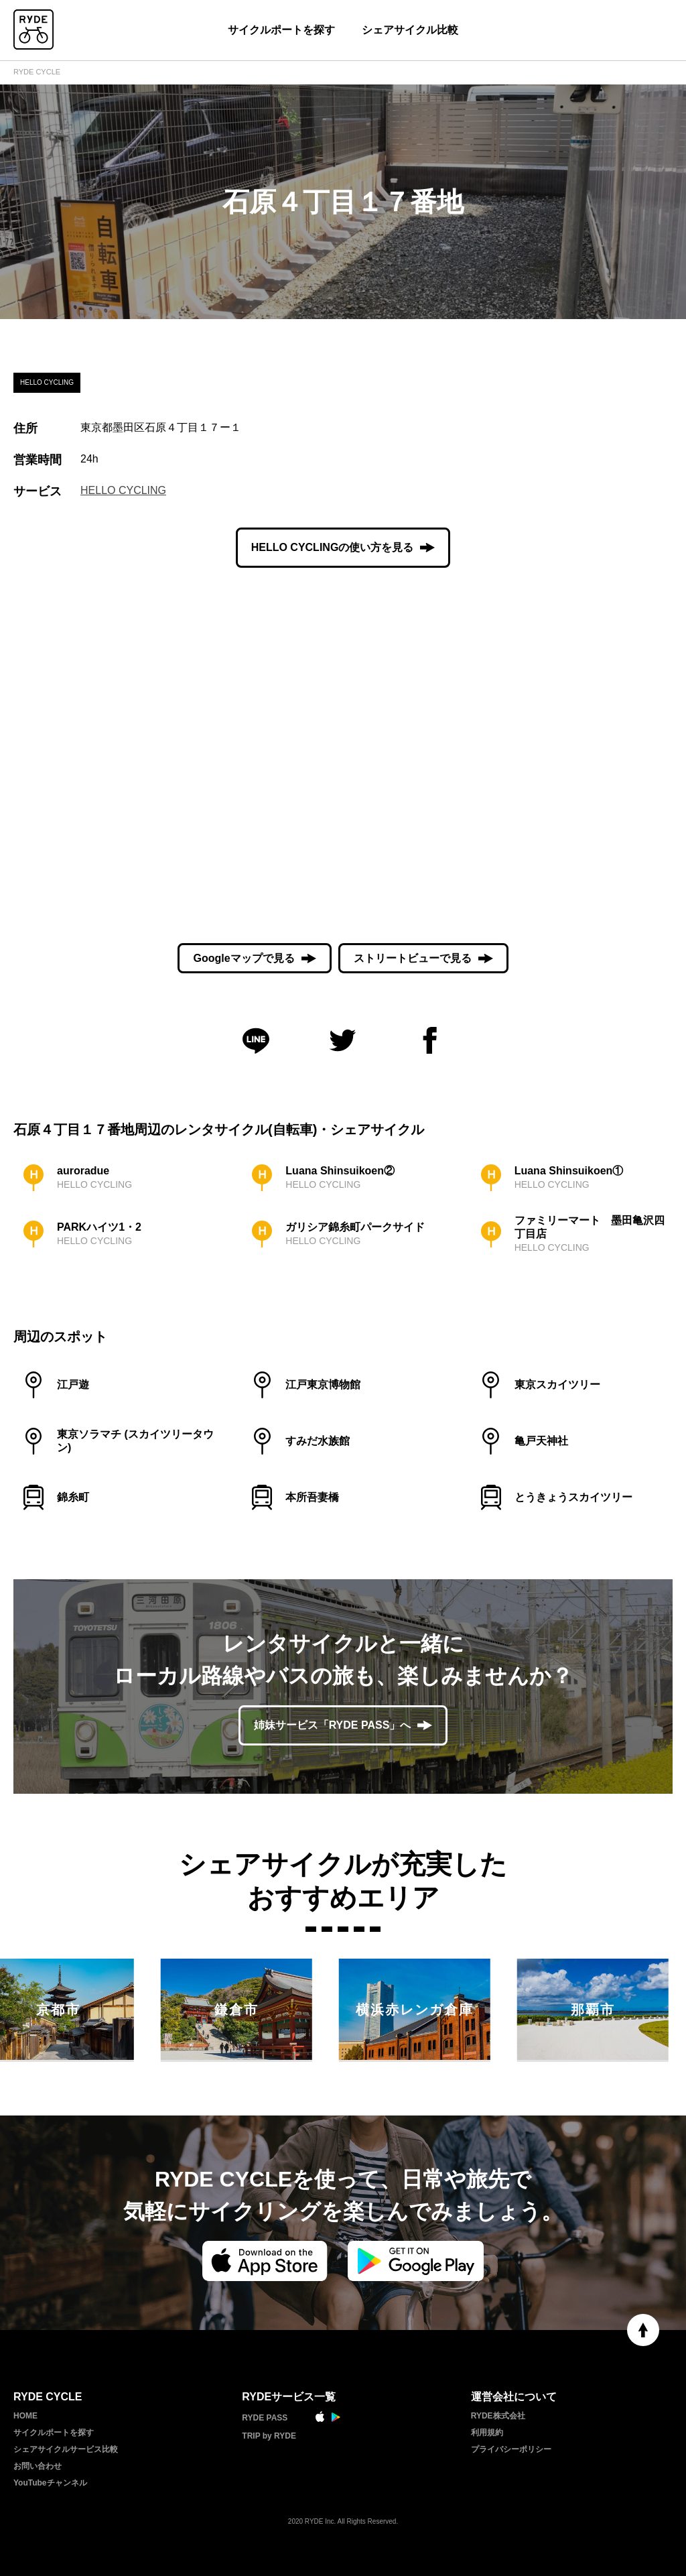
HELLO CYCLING (123, 490)
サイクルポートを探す (281, 30)
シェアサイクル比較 (410, 30)
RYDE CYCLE (36, 72)
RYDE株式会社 (498, 2415)
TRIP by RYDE (269, 2436)
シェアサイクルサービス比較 (65, 2449)
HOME (25, 2415)
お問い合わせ (37, 2466)
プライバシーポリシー (511, 2449)
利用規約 (487, 2432)
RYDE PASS (264, 2417)
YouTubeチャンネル (50, 2483)
